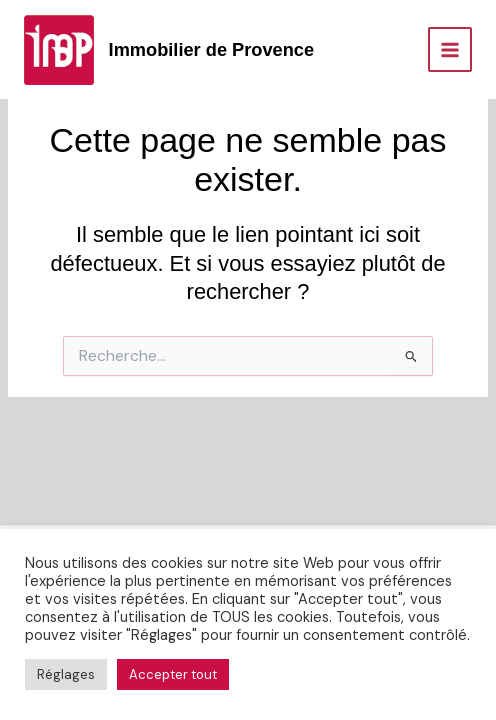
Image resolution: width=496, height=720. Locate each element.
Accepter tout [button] (173, 674)
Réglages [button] (66, 674)
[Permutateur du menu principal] (450, 49)
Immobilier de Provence (212, 49)
